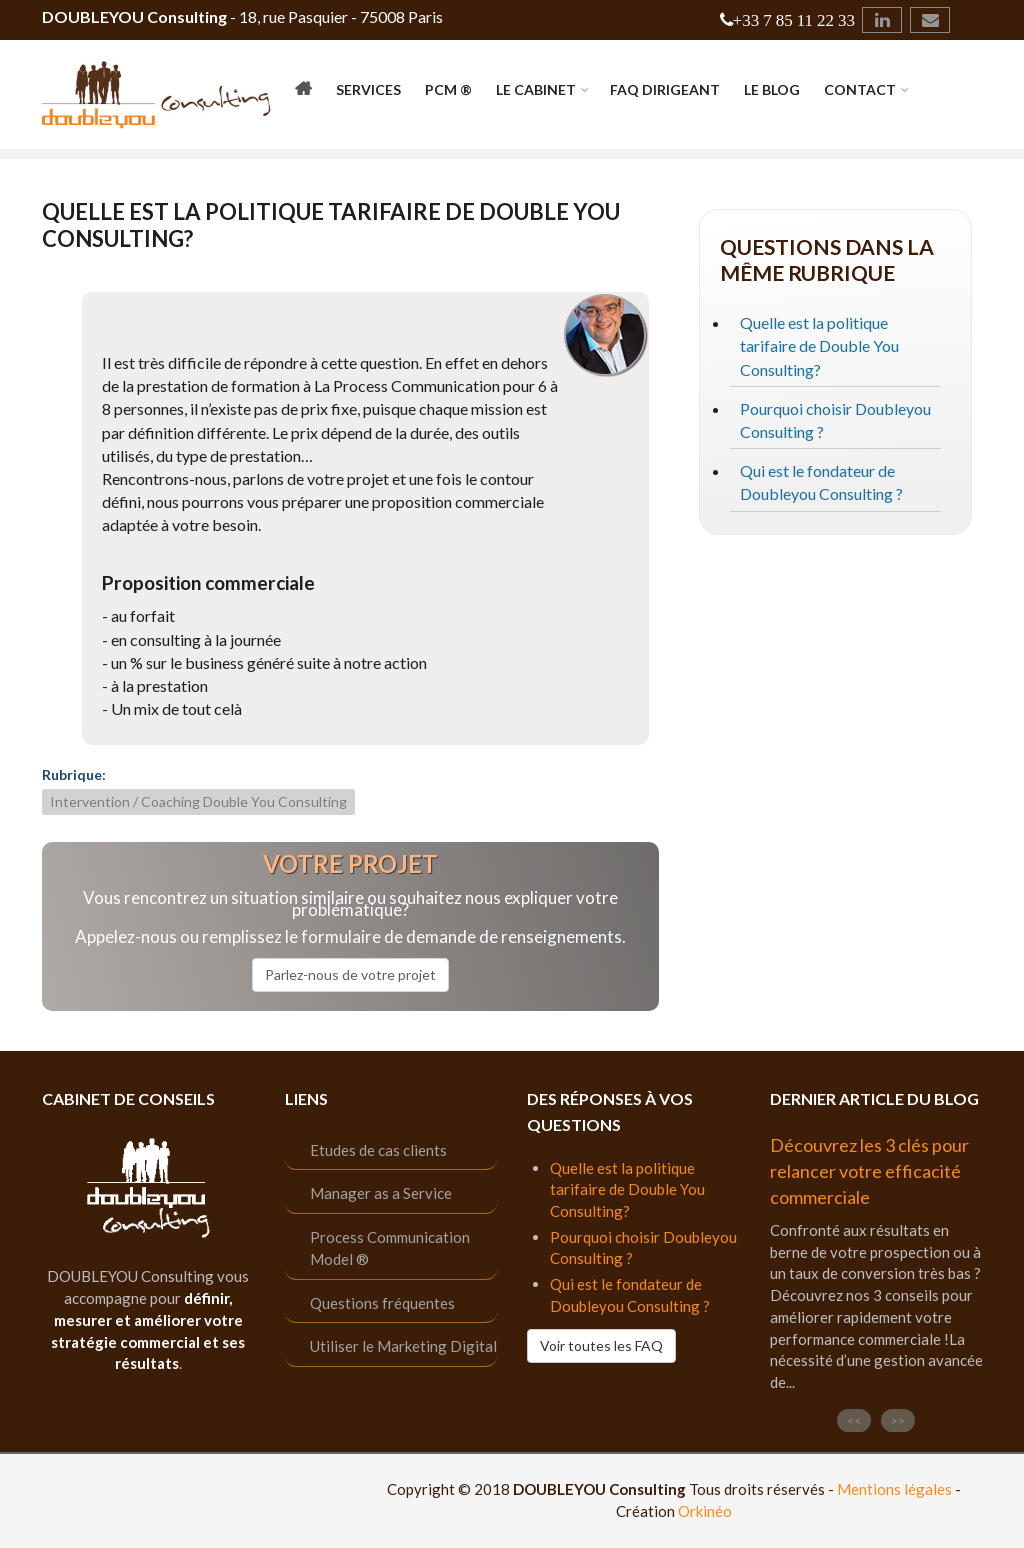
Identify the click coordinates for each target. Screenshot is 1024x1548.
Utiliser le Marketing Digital (403, 1346)
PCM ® (448, 89)
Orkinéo (705, 1511)
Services (368, 89)
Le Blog (772, 89)
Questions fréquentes (382, 1303)
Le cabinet (536, 89)
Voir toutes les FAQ (601, 1345)
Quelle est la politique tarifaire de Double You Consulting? (819, 345)
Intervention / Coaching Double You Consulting (198, 801)
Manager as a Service (381, 1193)
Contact (860, 89)
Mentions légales (894, 1489)
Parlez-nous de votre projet (350, 974)
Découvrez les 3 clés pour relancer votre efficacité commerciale (869, 1171)
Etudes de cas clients (378, 1150)
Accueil (303, 92)
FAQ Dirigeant (665, 89)
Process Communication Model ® (390, 1248)
